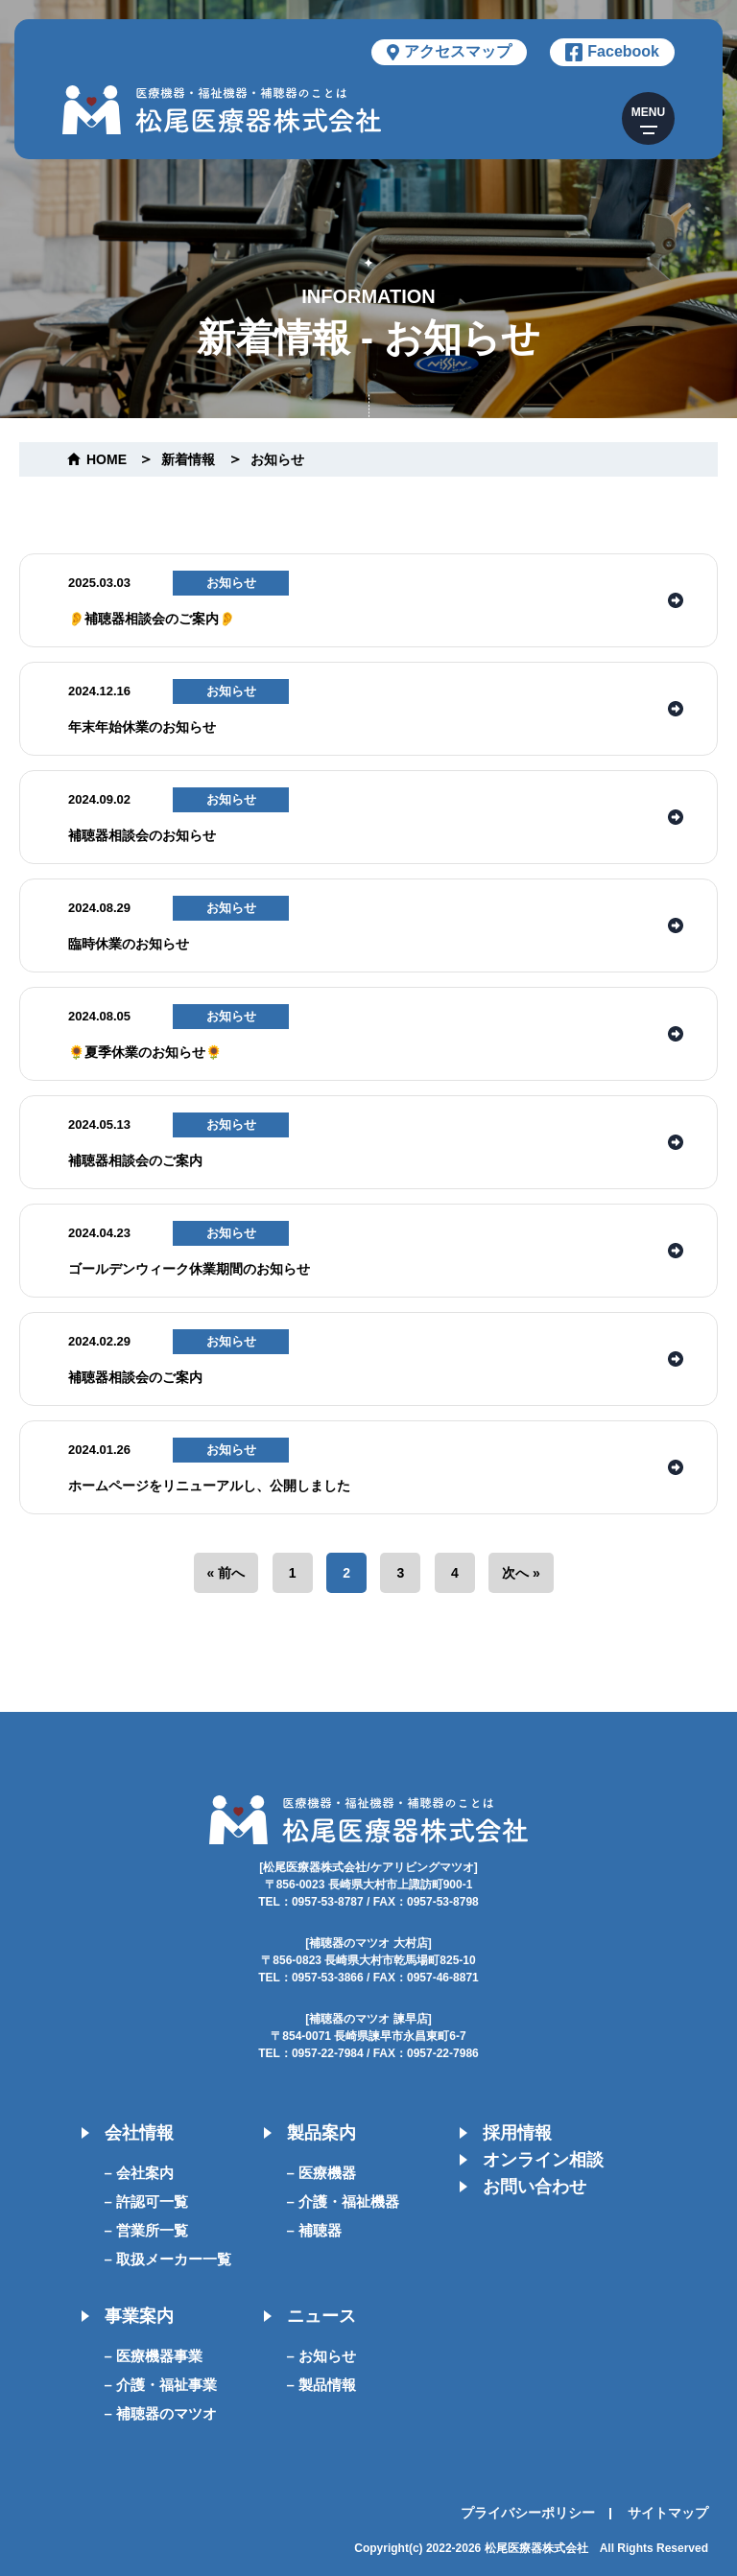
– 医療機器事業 (154, 2356)
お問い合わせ (534, 2186)
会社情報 (139, 2133)
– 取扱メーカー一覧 (168, 2259)
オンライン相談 (543, 2159)
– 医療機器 (322, 2173)
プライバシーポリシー (528, 2512)
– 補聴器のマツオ (161, 2413)
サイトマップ (668, 2512)
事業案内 (139, 2316)
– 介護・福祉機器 (343, 2201)
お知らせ (277, 459)
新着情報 (188, 459)
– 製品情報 (322, 2385)
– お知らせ (322, 2356)
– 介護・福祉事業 (161, 2385)
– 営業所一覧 (147, 2230)
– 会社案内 (140, 2173)
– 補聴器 (315, 2230)
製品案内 (321, 2133)
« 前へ (226, 1573)
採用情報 (517, 2133)
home (106, 459)
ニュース (321, 2316)
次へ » (521, 1573)
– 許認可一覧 (147, 2201)
